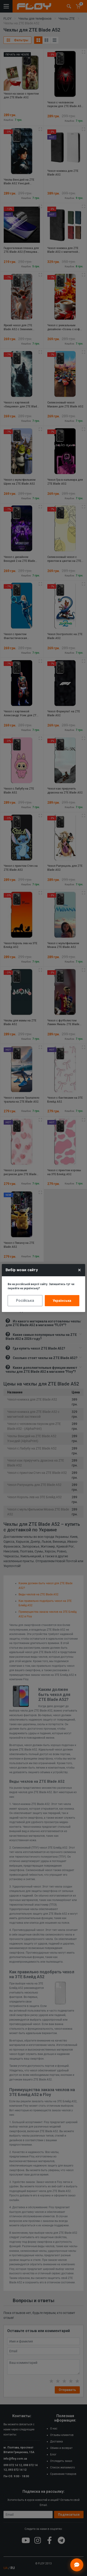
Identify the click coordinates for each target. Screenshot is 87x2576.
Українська (62, 1301)
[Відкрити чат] (76, 2565)
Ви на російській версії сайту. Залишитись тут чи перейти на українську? (41, 1286)
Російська (25, 1300)
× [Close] (79, 1270)
